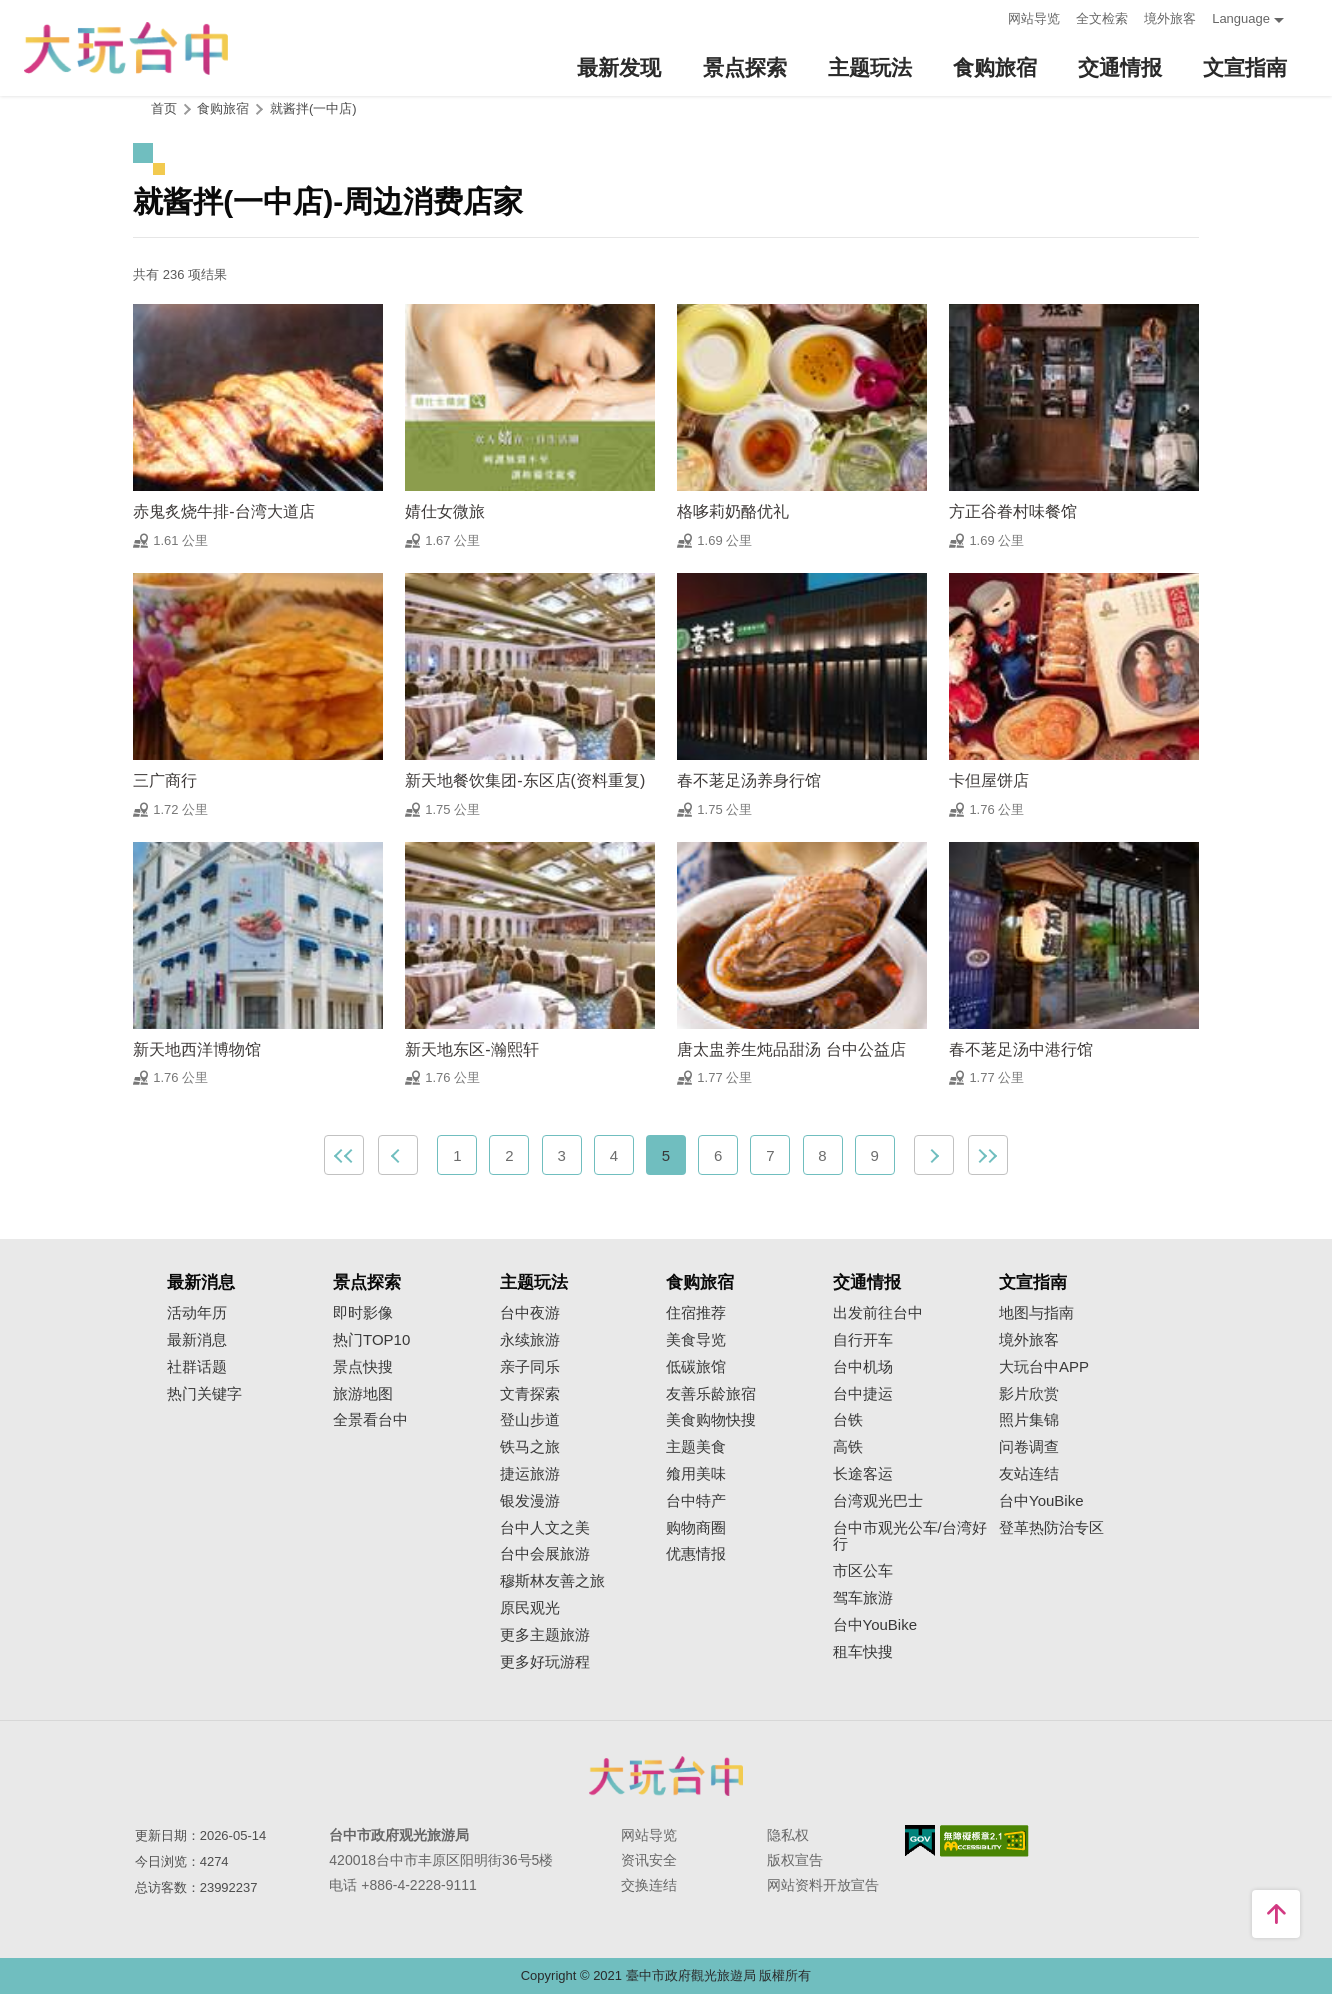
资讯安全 (649, 1860)
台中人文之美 (545, 1528)
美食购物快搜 (711, 1420)
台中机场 (863, 1367)
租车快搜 (863, 1652)
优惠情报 (696, 1554)
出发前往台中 (878, 1313)
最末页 (988, 1155)
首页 (164, 108)
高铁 (848, 1447)
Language (1241, 18)
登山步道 (530, 1420)
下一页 (934, 1155)
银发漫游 (530, 1501)
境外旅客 (1170, 18)
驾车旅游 (863, 1598)
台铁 (848, 1420)
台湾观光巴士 (878, 1501)
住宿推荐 (696, 1313)
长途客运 (863, 1474)
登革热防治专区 (1051, 1528)
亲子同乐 (530, 1367)
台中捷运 (863, 1394)
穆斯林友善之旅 (552, 1581)
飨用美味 (696, 1474)
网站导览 (1034, 18)
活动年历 (197, 1313)
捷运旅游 (530, 1474)
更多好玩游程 (545, 1662)
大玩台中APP (1044, 1367)
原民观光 (530, 1608)
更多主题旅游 (545, 1635)
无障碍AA (984, 1841)
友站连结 (1029, 1474)
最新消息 (197, 1340)
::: (986, 16)
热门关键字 (204, 1394)
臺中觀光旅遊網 (126, 48)
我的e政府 (920, 1840)
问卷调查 (1029, 1447)
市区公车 (863, 1571)
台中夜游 (530, 1313)
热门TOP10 (371, 1340)
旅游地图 (363, 1394)
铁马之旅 (530, 1447)
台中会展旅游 (545, 1554)
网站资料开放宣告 (823, 1885)
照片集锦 (1029, 1420)
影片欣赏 (1029, 1394)
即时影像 (363, 1313)
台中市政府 (666, 1776)
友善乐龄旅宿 (711, 1394)
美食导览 (696, 1340)
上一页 (398, 1155)
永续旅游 (530, 1340)
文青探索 (530, 1394)
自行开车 (863, 1340)
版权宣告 (795, 1860)
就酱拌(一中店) (313, 108)
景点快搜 (363, 1367)
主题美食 (696, 1447)
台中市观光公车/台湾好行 (910, 1536)
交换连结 (649, 1885)
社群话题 (197, 1367)
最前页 (344, 1155)
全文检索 (1102, 18)
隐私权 (788, 1835)
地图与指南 (1036, 1313)
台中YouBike (875, 1625)
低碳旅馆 (696, 1367)
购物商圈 (696, 1528)
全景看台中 (370, 1420)
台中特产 (696, 1501)
